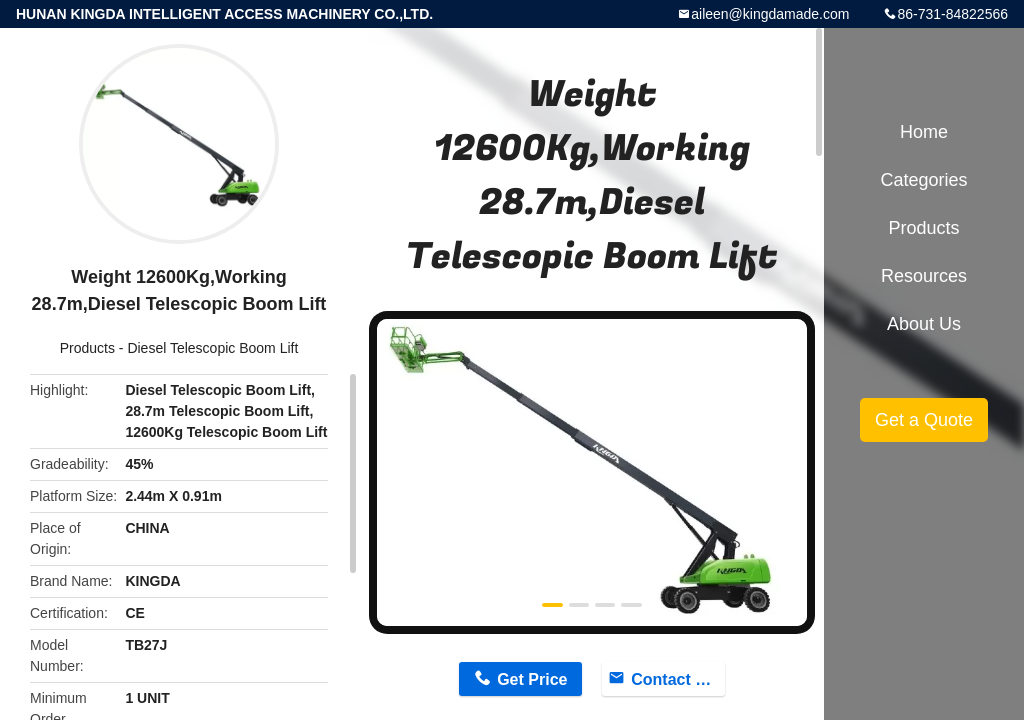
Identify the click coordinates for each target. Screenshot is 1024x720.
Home (924, 132)
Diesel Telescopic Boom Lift (212, 348)
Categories (923, 180)
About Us (924, 324)
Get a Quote (924, 420)
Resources (924, 276)
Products (87, 348)
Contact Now (678, 679)
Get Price (532, 679)
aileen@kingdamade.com (770, 14)
